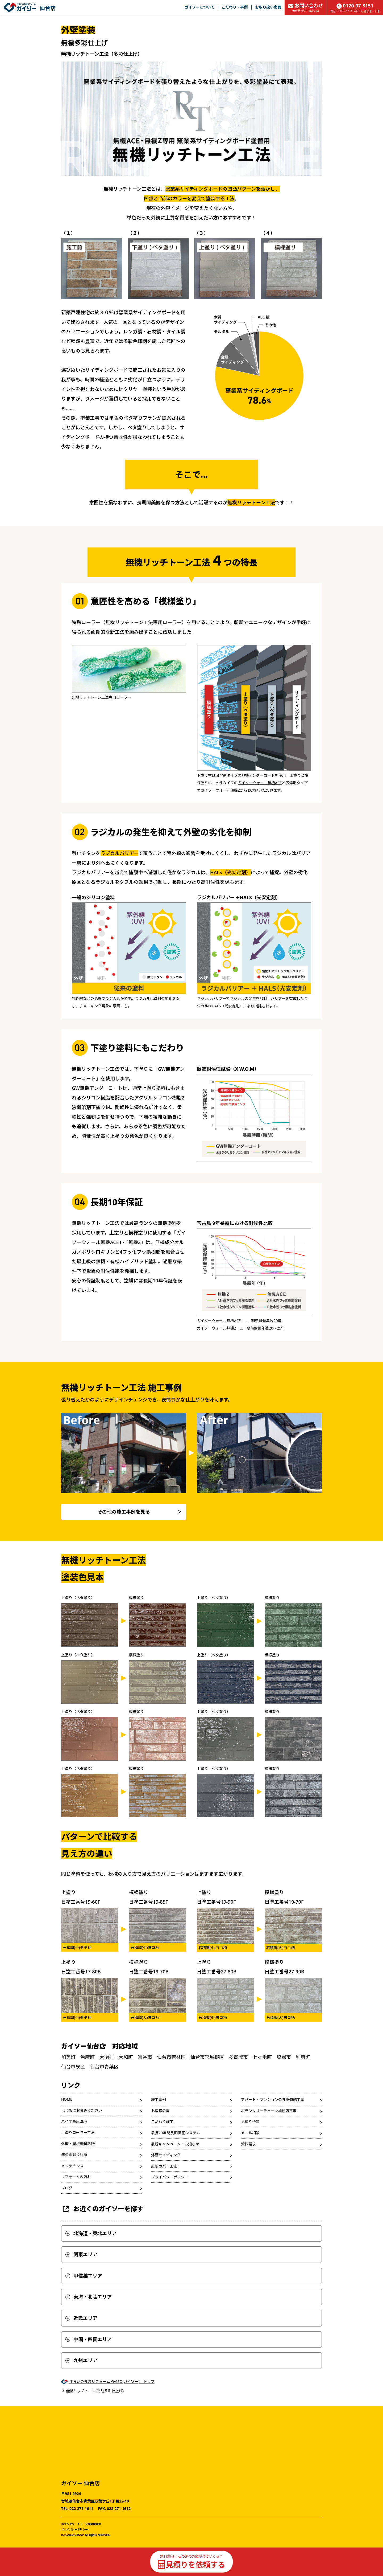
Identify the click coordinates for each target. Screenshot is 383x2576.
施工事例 (158, 2099)
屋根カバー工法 (164, 2166)
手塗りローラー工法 (78, 2132)
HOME (66, 2099)
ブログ (66, 2187)
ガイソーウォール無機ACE (260, 782)
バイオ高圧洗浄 (74, 2121)
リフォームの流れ (76, 2176)
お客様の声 (160, 2110)
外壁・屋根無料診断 (78, 2143)
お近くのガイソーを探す (102, 2209)
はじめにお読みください (81, 2110)
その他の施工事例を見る (123, 1511)
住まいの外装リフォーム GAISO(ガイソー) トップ (112, 2381)
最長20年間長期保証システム (175, 2132)
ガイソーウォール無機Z (220, 790)
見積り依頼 (250, 2121)
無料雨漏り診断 (74, 2154)
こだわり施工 (162, 2121)
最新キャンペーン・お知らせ (175, 2143)
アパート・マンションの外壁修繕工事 (272, 2099)
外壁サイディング (166, 2154)
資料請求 (248, 2143)
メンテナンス (72, 2165)
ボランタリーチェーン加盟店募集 (269, 2110)
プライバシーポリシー (169, 2177)
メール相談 (250, 2132)
